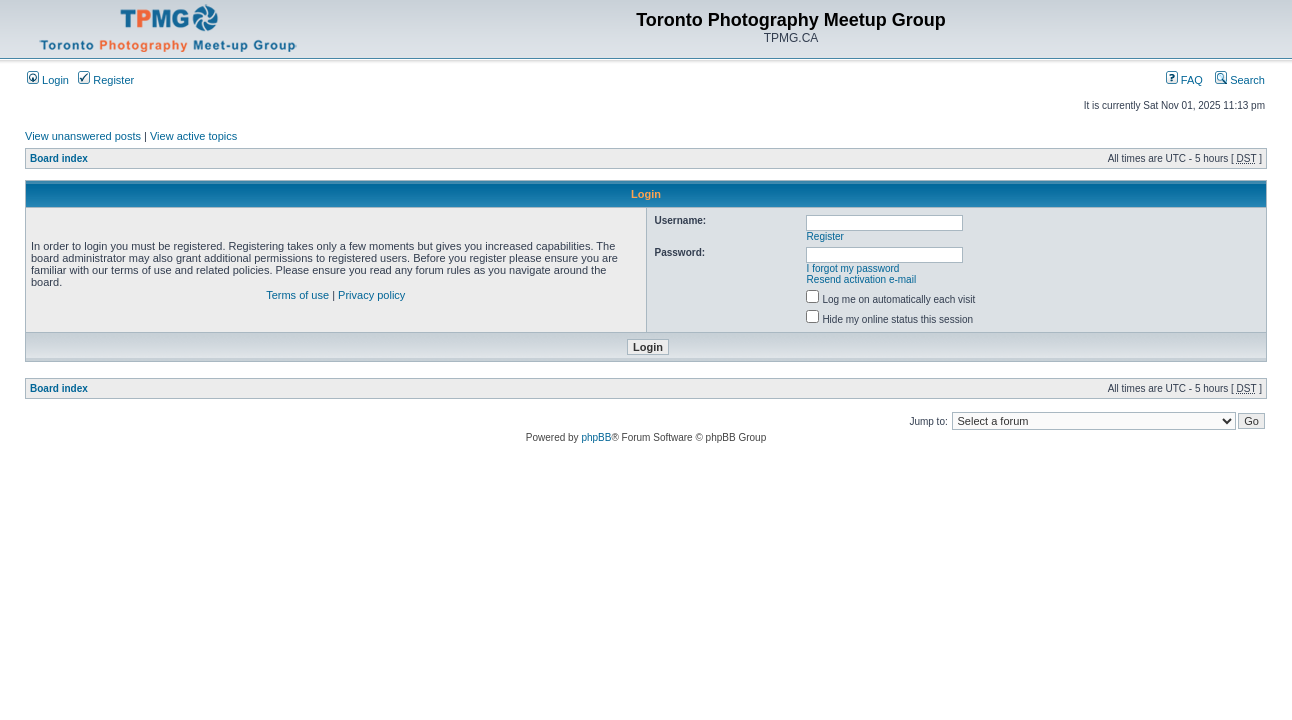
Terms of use (297, 295)
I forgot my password (853, 268)
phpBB (596, 437)
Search (1240, 80)
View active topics (193, 136)
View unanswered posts (83, 136)
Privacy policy (371, 295)
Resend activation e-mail (862, 279)
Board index (59, 158)
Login (48, 80)
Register (106, 80)
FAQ (1184, 80)
